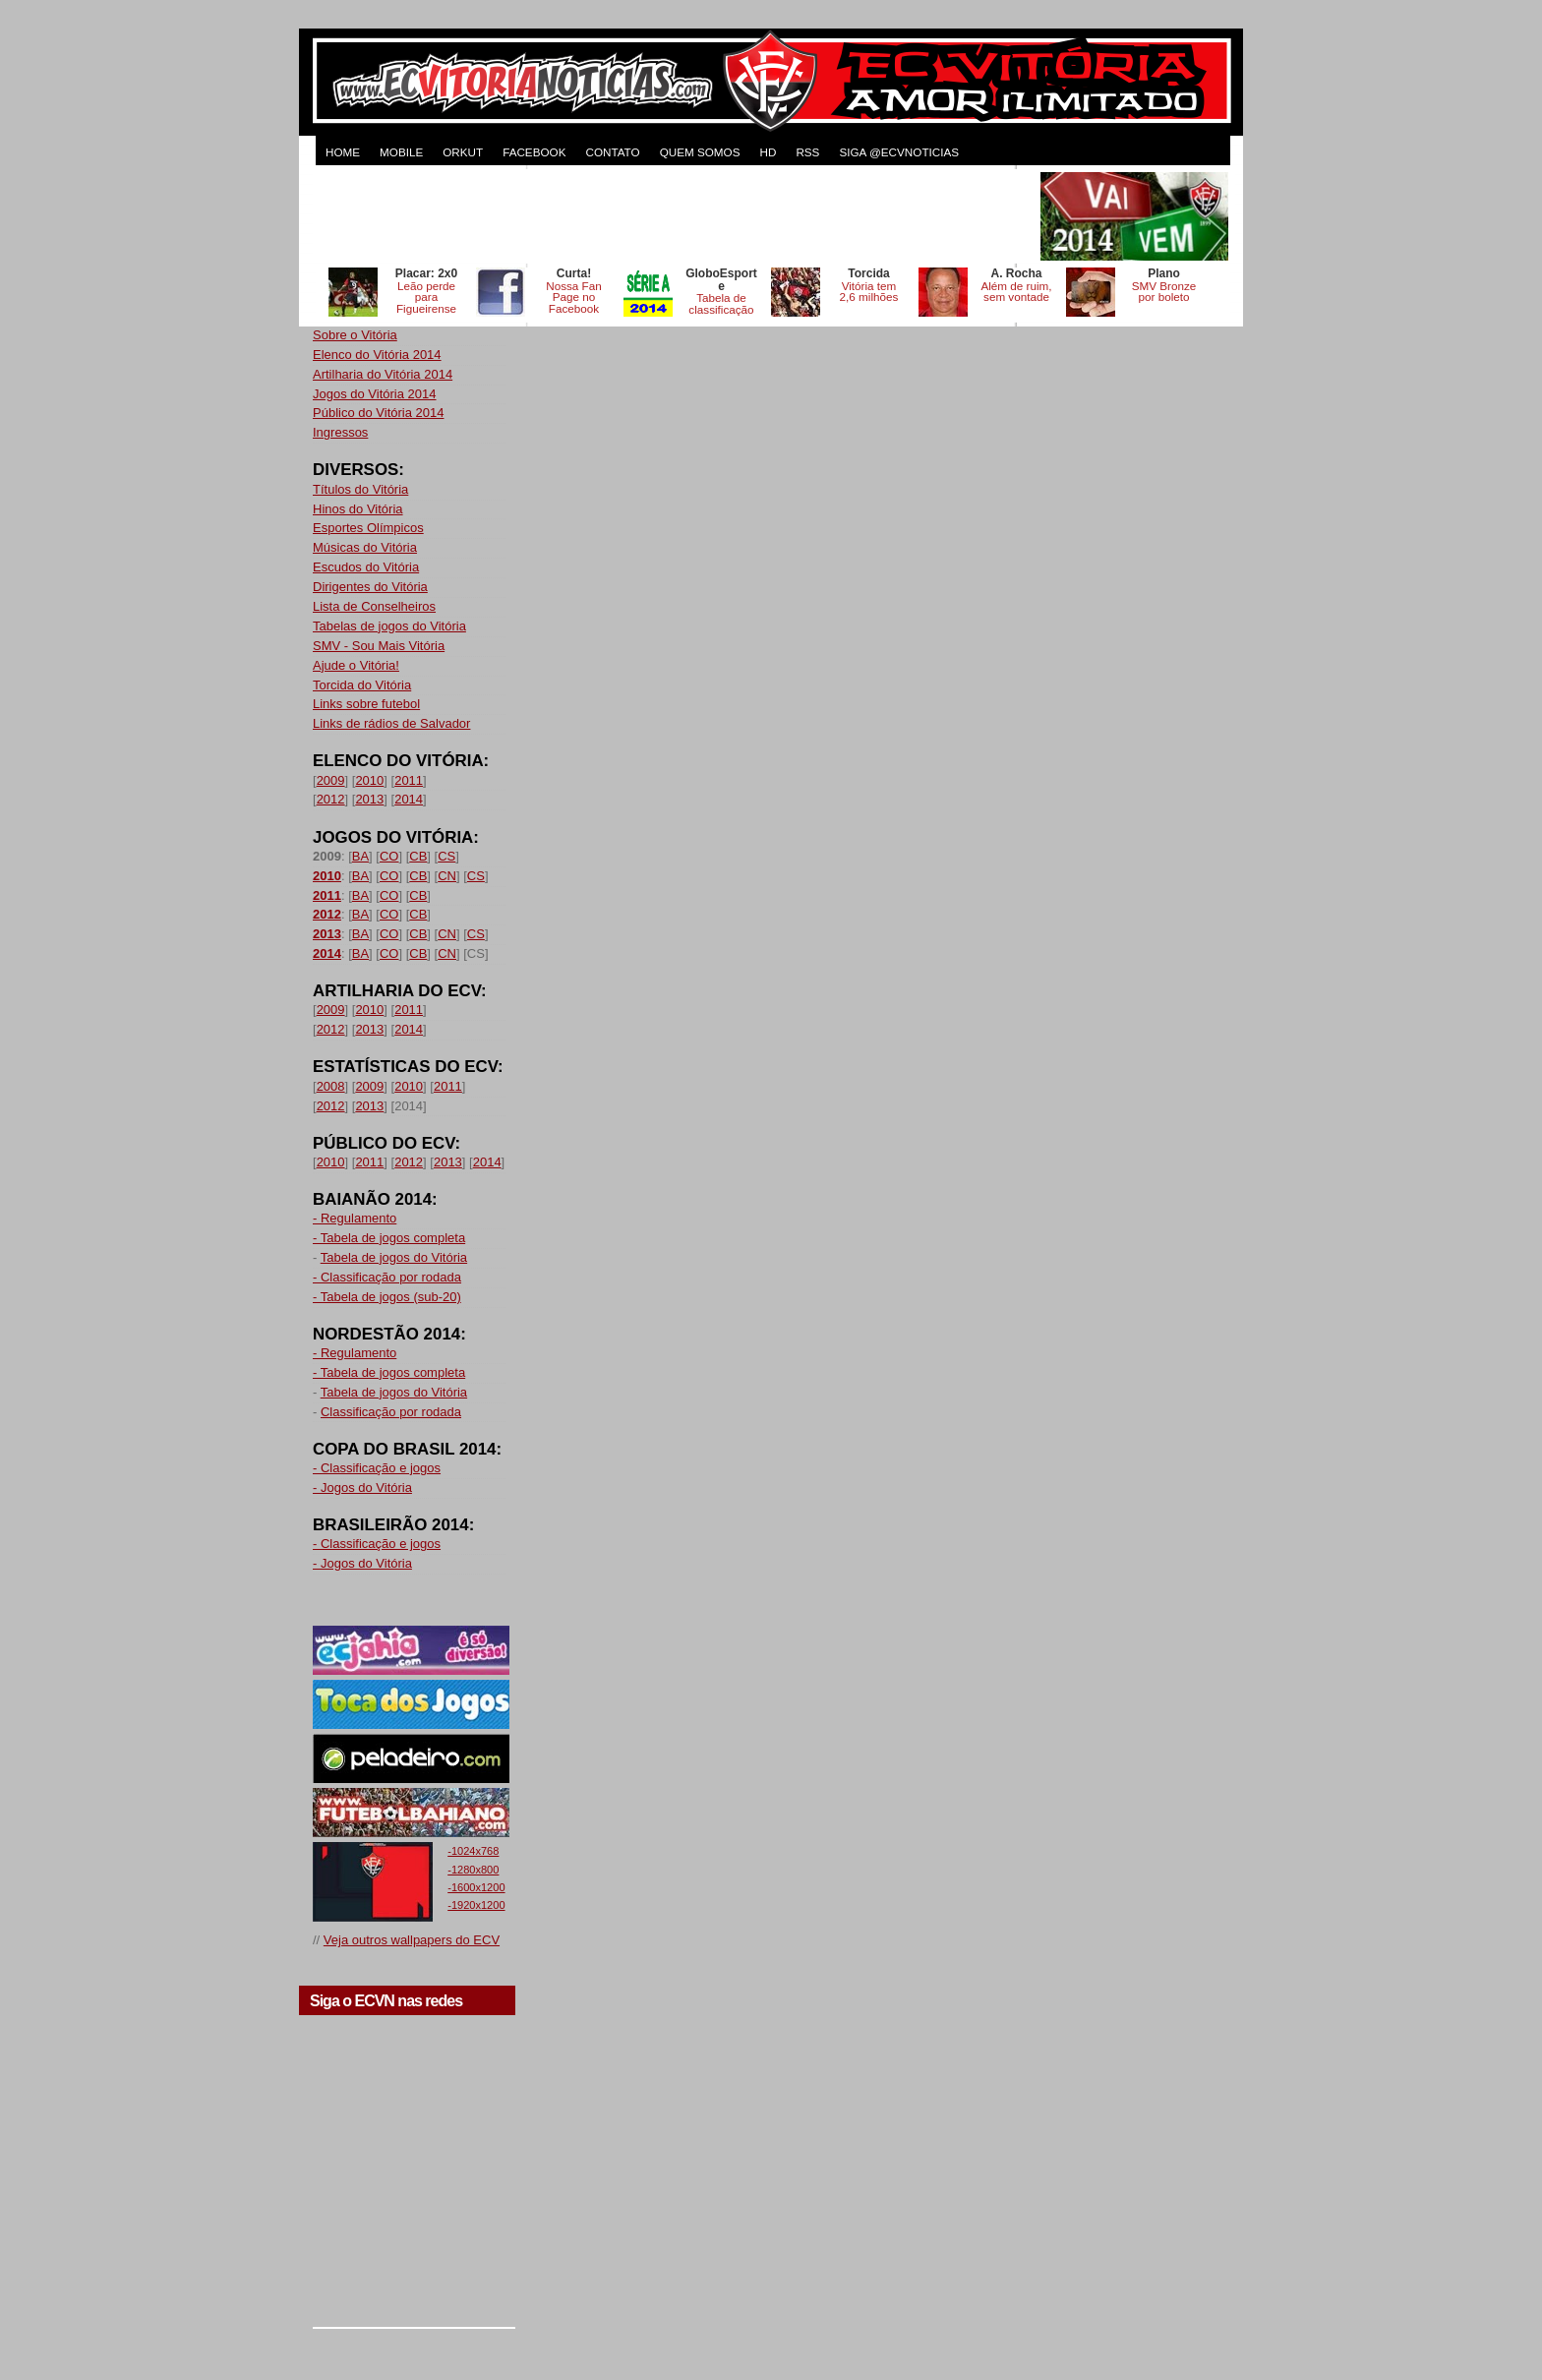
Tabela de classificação (720, 303)
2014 (408, 799)
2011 (408, 780)
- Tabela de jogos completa (389, 1237)
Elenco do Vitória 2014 (377, 354)
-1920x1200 (475, 1905)
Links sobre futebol (366, 703)
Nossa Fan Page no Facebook (574, 297)
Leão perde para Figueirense (426, 297)
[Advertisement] (675, 216)
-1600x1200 (475, 1887)
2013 (369, 799)
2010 (369, 780)
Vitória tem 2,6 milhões (869, 291)
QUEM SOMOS (700, 152)
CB (418, 856)
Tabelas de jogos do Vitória (389, 626)
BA (360, 856)
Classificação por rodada (391, 1411)
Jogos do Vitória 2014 (375, 394)
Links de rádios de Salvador (391, 723)
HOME (343, 152)
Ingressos (340, 432)
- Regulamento (354, 1218)
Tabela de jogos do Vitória (394, 1257)
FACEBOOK (534, 152)
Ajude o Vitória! (356, 665)
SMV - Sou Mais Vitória (379, 645)
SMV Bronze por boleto (1164, 291)
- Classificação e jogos (377, 1467)
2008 (331, 1086)
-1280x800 (473, 1869)
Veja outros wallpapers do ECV (412, 1940)
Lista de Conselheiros (374, 606)
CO (389, 856)
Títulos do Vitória (360, 489)
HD (767, 152)
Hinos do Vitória (358, 509)
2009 (331, 780)
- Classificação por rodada (387, 1277)
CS (446, 856)
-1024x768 (473, 1851)
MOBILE (401, 152)
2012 (331, 799)
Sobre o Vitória (355, 334)
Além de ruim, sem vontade (1015, 291)
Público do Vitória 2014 (378, 412)
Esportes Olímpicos (368, 527)
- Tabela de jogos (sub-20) (387, 1296)
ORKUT (463, 152)
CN (447, 875)
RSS (807, 152)
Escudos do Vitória (366, 567)
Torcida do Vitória (362, 685)
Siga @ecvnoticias (899, 152)
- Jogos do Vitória (362, 1487)
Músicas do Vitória (365, 547)
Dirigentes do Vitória (370, 586)
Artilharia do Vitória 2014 (382, 374)
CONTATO (612, 152)
